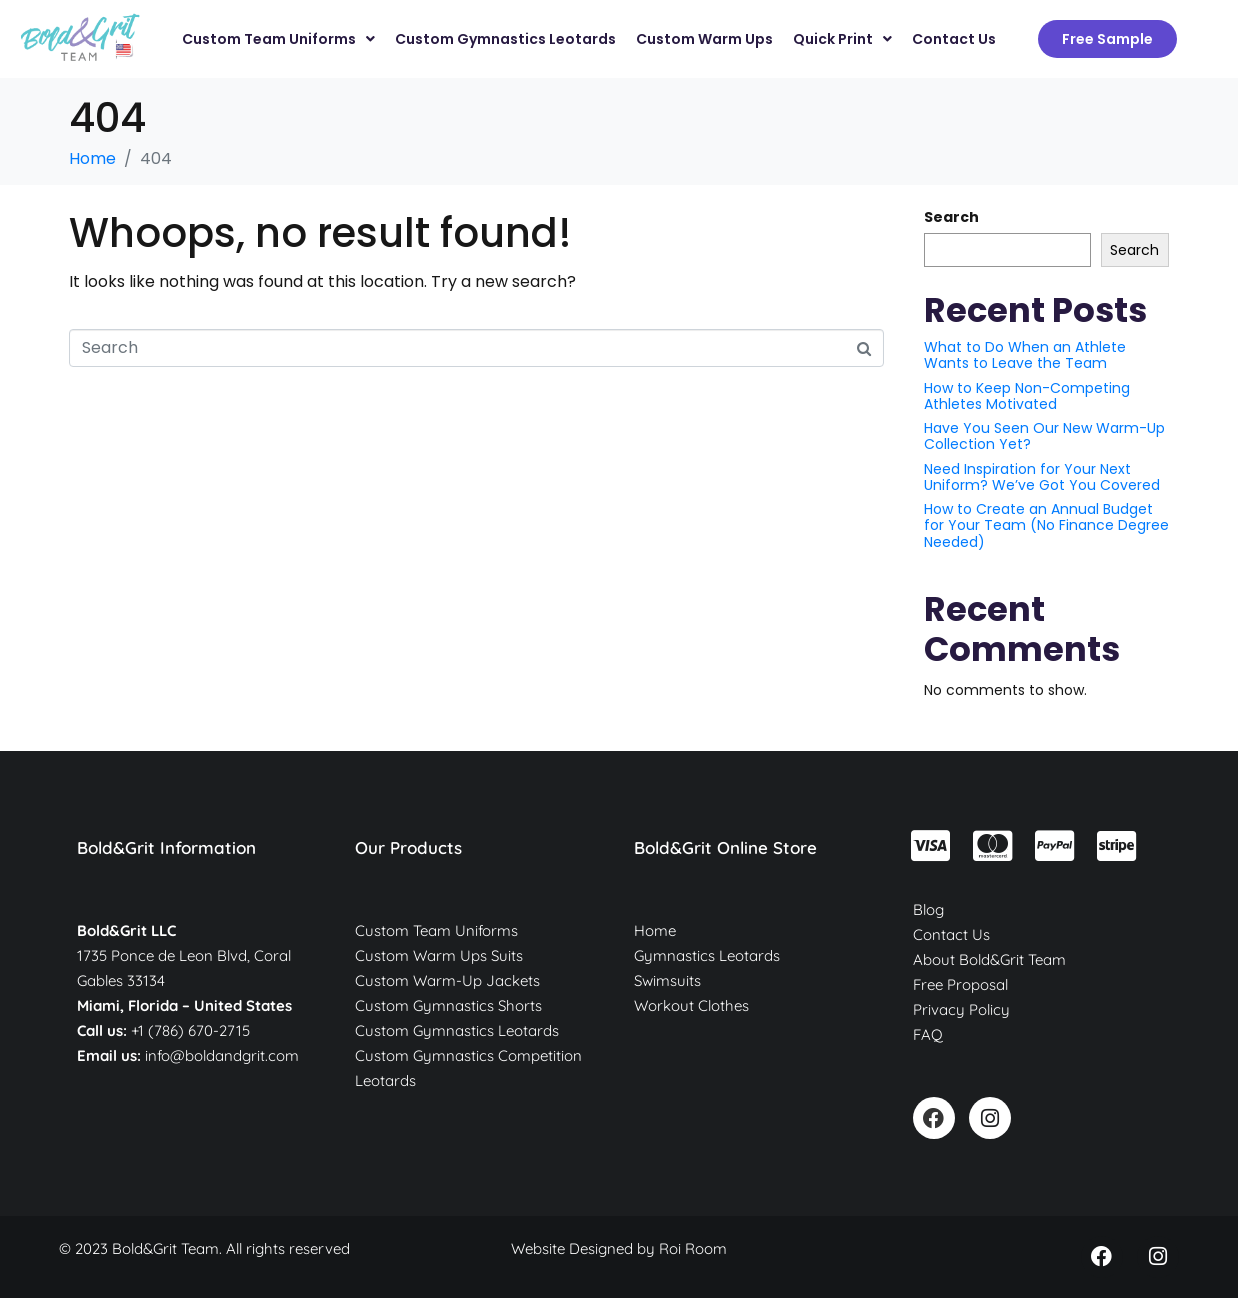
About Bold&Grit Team (989, 959)
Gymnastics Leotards (707, 955)
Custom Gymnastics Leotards (457, 1030)
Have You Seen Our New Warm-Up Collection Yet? (1044, 436)
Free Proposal (960, 984)
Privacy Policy (961, 1009)
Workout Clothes (691, 1005)
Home (655, 930)
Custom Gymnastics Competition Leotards (468, 1068)
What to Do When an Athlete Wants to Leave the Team (1025, 355)
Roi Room (693, 1248)
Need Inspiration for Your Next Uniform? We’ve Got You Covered (1042, 477)
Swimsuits (667, 980)
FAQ (928, 1034)
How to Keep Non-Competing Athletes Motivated (1027, 396)
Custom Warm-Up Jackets (447, 980)
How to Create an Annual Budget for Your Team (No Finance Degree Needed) (1046, 525)
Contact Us (951, 934)
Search (951, 217)
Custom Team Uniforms (436, 930)
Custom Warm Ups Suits (439, 955)
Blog (928, 909)
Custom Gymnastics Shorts (448, 1005)
